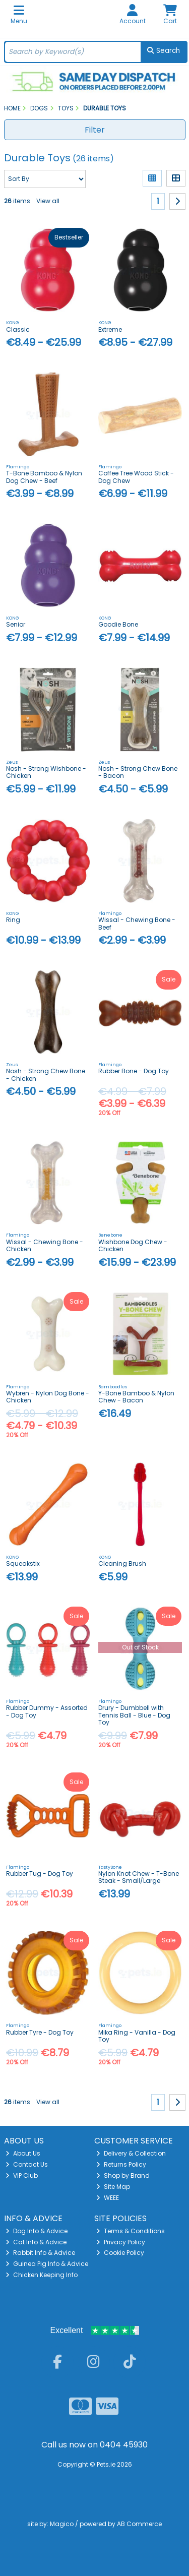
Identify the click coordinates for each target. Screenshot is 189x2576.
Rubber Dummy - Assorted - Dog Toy (47, 1711)
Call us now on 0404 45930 (94, 2444)
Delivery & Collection (131, 2153)
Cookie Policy (120, 2252)
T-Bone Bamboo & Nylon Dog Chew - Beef (44, 476)
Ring (13, 919)
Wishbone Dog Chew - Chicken (132, 1245)
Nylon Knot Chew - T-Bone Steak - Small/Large (138, 1877)
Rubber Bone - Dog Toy (133, 1071)
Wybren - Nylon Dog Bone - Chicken (47, 1396)
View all (47, 201)
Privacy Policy (120, 2242)
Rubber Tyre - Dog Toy (40, 2032)
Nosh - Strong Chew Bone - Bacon (137, 772)
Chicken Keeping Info (42, 2275)
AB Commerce (139, 2524)
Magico (62, 2524)
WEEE (107, 2197)
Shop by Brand (123, 2175)
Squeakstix (23, 1563)
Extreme (110, 329)
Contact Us (27, 2164)
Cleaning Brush (122, 1563)
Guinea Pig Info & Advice (47, 2263)
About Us (23, 2153)
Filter (95, 130)
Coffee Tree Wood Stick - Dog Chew (136, 476)
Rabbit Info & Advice (40, 2252)
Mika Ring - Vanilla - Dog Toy (136, 2036)
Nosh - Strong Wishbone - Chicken (46, 772)
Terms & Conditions (130, 2231)
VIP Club (22, 2175)
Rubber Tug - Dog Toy (39, 1873)
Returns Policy (121, 2164)
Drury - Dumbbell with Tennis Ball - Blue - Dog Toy (134, 1715)
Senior (15, 624)
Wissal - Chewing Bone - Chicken (44, 1245)
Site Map (113, 2186)
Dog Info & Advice (37, 2231)
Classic (18, 329)
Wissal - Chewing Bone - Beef (136, 923)
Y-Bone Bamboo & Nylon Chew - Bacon (136, 1396)
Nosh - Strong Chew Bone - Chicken (45, 1074)
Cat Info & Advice (36, 2242)
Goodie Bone (118, 624)
